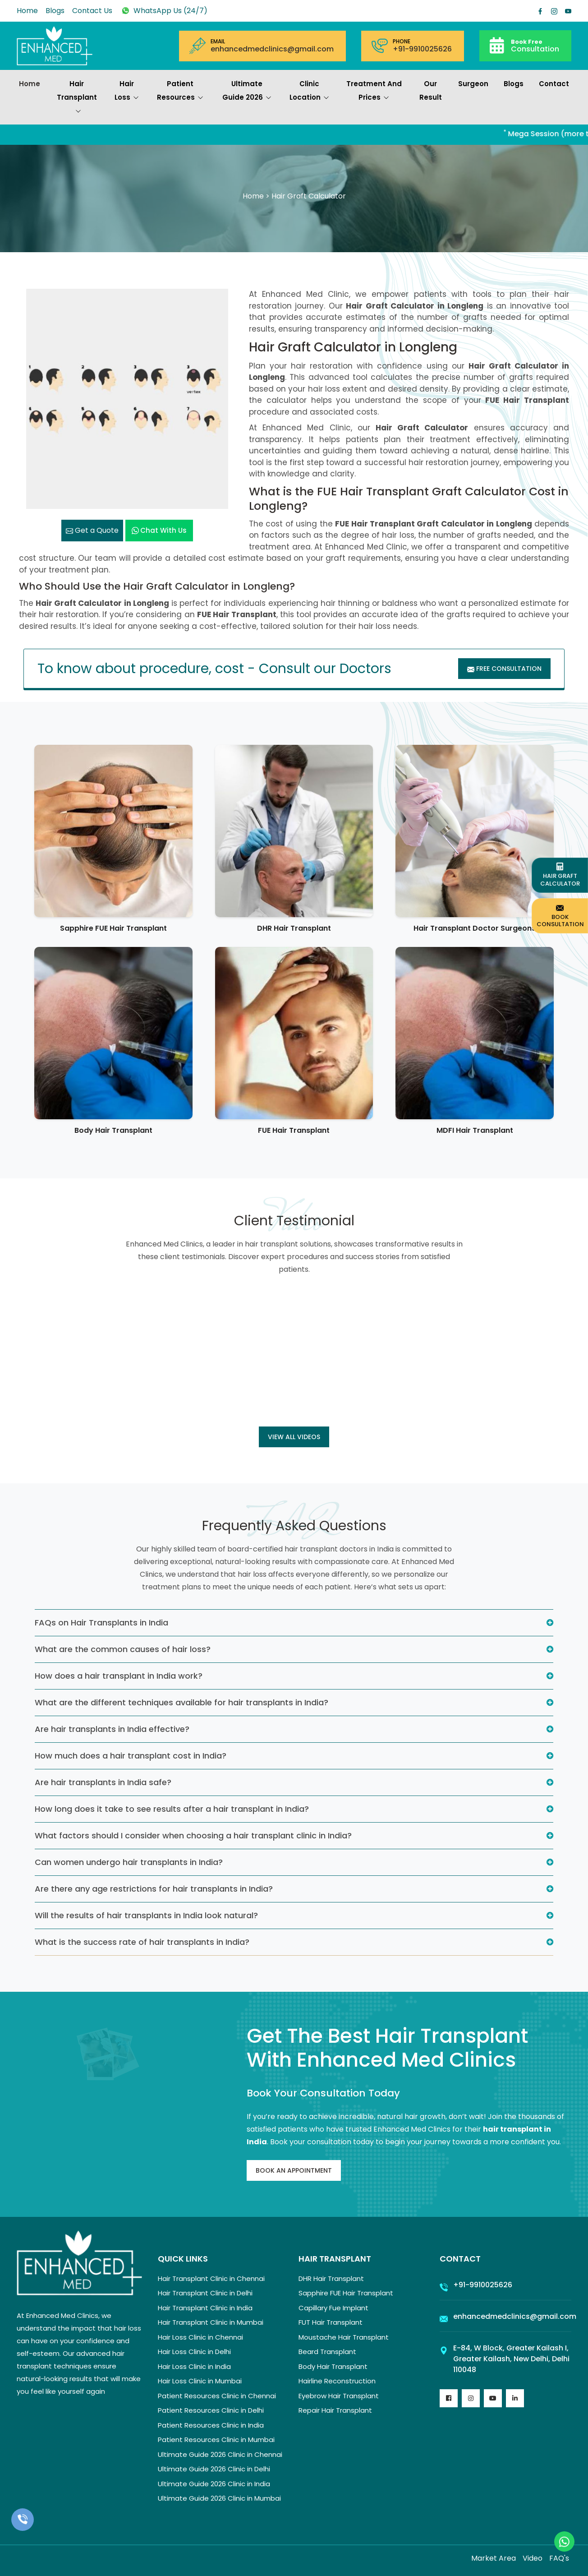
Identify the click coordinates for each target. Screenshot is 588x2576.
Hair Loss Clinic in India (194, 2366)
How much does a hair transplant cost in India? (130, 1755)
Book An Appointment (294, 2170)
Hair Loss (127, 91)
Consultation (535, 45)
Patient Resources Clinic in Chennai (217, 2396)
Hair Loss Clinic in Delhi (194, 2351)
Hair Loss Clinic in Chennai (200, 2337)
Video (532, 2558)
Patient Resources (180, 91)
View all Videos (294, 1436)
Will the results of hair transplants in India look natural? (146, 1915)
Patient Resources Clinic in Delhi (211, 2410)
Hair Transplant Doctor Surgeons (474, 928)
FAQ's (559, 2558)
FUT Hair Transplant (331, 2322)
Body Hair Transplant (113, 1130)
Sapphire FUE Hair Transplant (113, 928)
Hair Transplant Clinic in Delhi (205, 2293)
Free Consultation (504, 668)
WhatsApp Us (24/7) (163, 10)
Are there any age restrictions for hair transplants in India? (154, 1888)
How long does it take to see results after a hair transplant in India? (172, 1808)
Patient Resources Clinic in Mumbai (216, 2439)
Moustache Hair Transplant (344, 2337)
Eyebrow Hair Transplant (339, 2396)
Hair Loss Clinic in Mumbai (200, 2381)
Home (27, 10)
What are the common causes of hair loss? (123, 1649)
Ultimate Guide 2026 (246, 91)
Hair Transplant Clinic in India (205, 2308)
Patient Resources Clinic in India (211, 2425)
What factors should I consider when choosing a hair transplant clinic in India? (193, 1835)
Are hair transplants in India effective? (112, 1729)
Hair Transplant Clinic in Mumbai (210, 2322)
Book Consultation (560, 915)
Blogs (55, 10)
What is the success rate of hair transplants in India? (142, 1942)
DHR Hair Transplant (294, 928)
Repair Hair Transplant (335, 2410)
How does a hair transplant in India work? (118, 1675)
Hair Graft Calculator (560, 875)
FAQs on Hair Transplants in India (101, 1622)
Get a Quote (92, 530)
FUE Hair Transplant (294, 1130)
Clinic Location (309, 91)
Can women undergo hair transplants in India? (129, 1862)
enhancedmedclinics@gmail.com (272, 49)
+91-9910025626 (422, 49)
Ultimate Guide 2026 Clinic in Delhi (214, 2469)
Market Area (493, 2558)
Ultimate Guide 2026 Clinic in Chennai (220, 2454)
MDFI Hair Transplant (474, 1130)
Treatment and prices (374, 91)
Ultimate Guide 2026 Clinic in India (214, 2483)
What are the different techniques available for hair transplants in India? (181, 1702)
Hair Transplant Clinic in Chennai (211, 2278)
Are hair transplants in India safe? (103, 1782)
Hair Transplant (77, 98)
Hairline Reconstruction (337, 2381)
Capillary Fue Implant (333, 2308)
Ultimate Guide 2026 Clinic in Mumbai (219, 2498)
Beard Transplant (327, 2351)
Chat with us (159, 530)
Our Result (430, 90)
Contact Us (92, 10)
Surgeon (473, 83)
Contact (554, 83)
